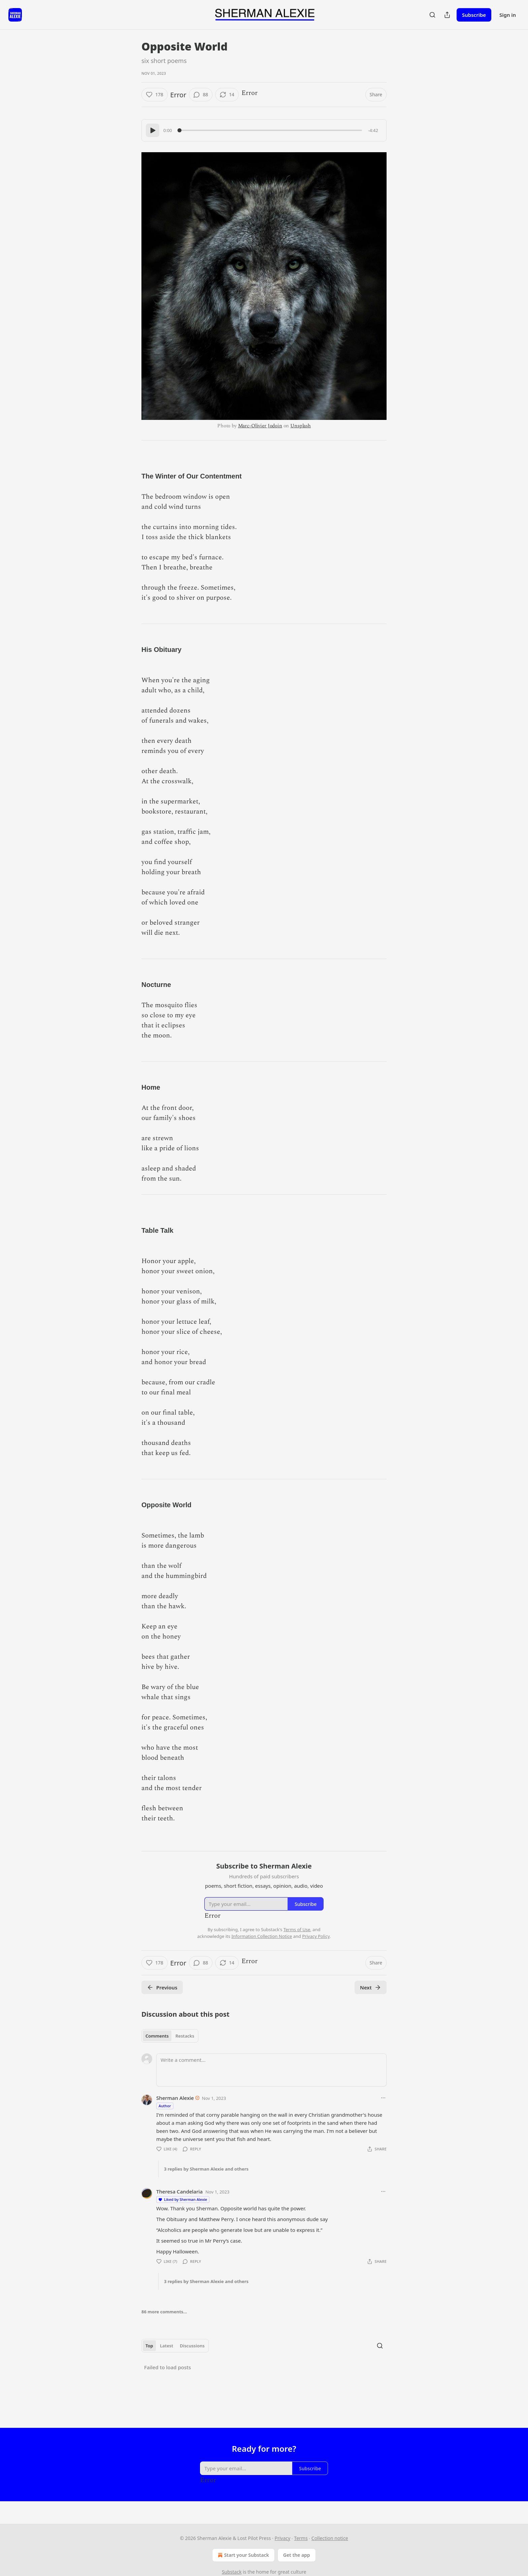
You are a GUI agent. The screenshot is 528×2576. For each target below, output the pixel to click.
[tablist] (169, 2036)
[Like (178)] (154, 94)
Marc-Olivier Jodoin (260, 426)
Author (165, 2105)
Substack (232, 2572)
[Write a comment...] (271, 2069)
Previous (162, 1987)
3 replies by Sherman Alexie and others (206, 2169)
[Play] (152, 130)
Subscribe (474, 14)
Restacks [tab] (184, 2036)
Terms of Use (297, 1929)
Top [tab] (149, 2346)
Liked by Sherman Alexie (182, 2199)
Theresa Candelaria (179, 2191)
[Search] (432, 15)
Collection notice (329, 2538)
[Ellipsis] (383, 2097)
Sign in (507, 14)
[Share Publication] (447, 15)
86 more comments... (164, 2312)
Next (370, 1987)
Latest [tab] (166, 2346)
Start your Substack (243, 2555)
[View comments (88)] (200, 94)
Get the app (296, 2555)
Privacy (282, 2538)
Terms (300, 2538)
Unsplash (300, 426)
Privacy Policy (316, 1936)
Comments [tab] (157, 2036)
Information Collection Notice (261, 1936)
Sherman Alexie (175, 2097)
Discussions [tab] (192, 2346)
